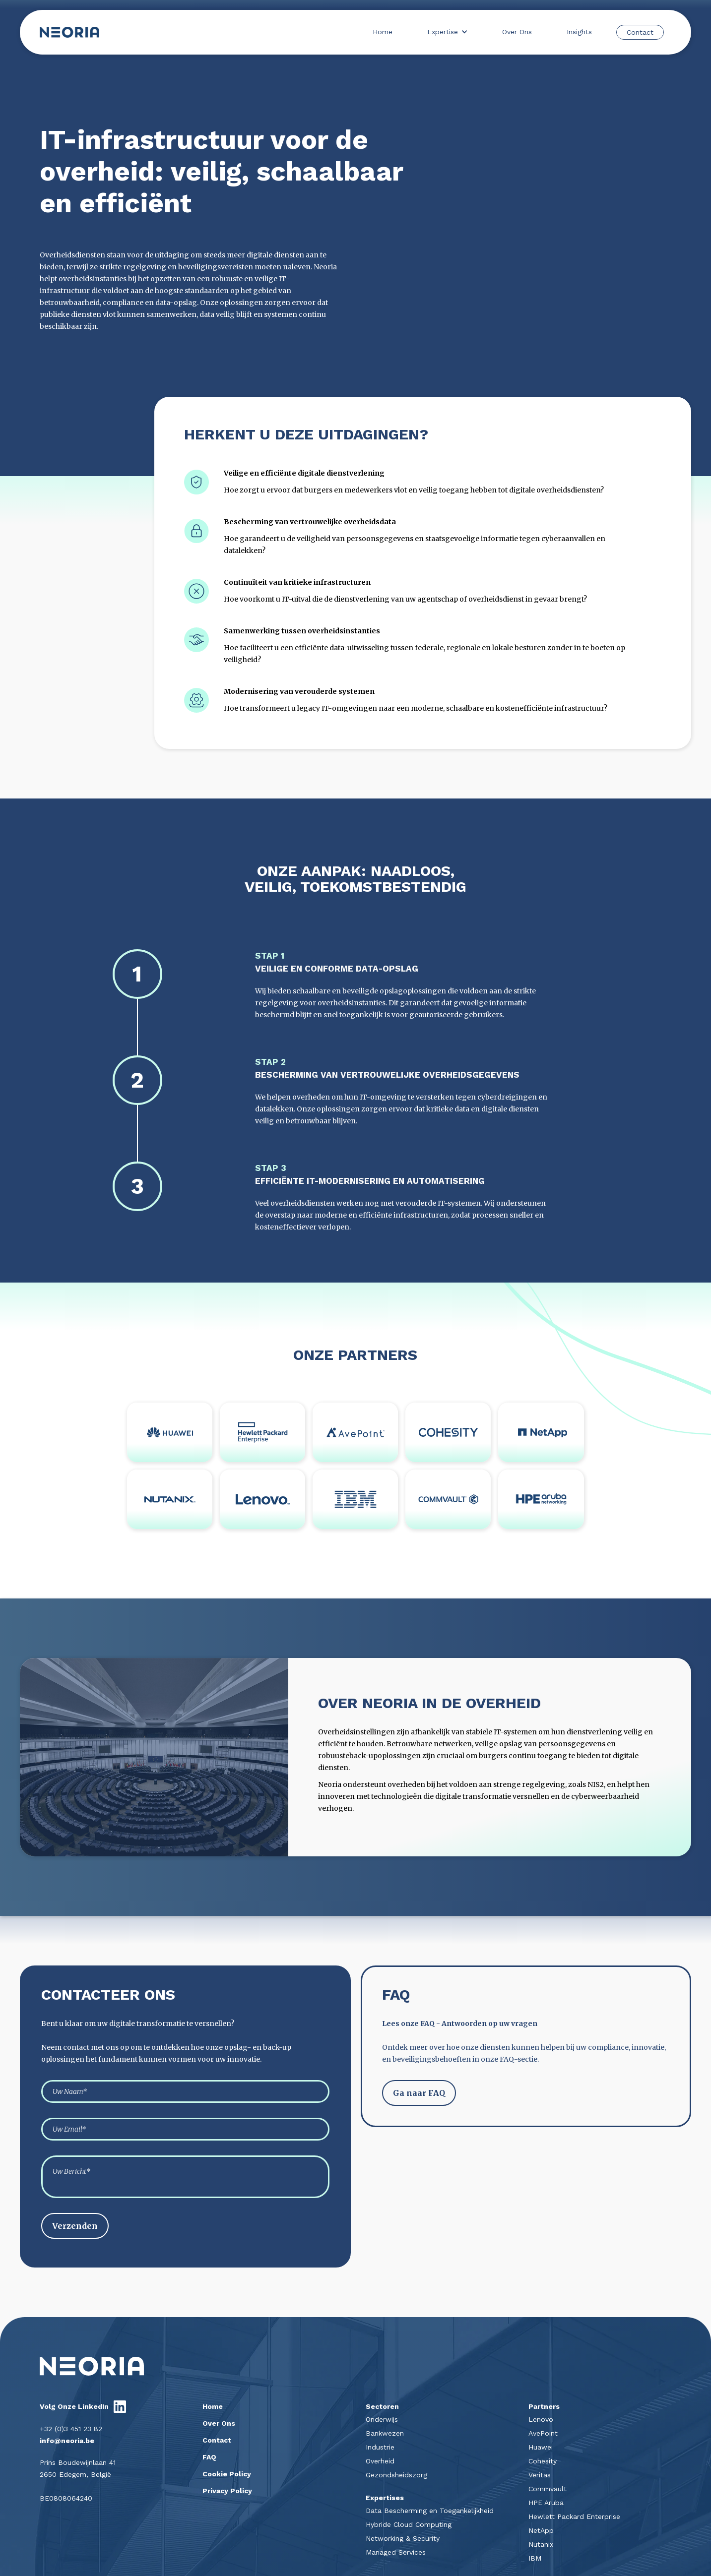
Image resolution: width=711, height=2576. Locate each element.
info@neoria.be (67, 2441)
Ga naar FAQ (419, 2093)
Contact (640, 32)
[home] (69, 32)
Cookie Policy (226, 2474)
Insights (579, 32)
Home (382, 32)
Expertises (385, 2498)
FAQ (209, 2457)
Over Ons (517, 32)
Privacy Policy (227, 2491)
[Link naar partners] (169, 1432)
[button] (447, 32)
